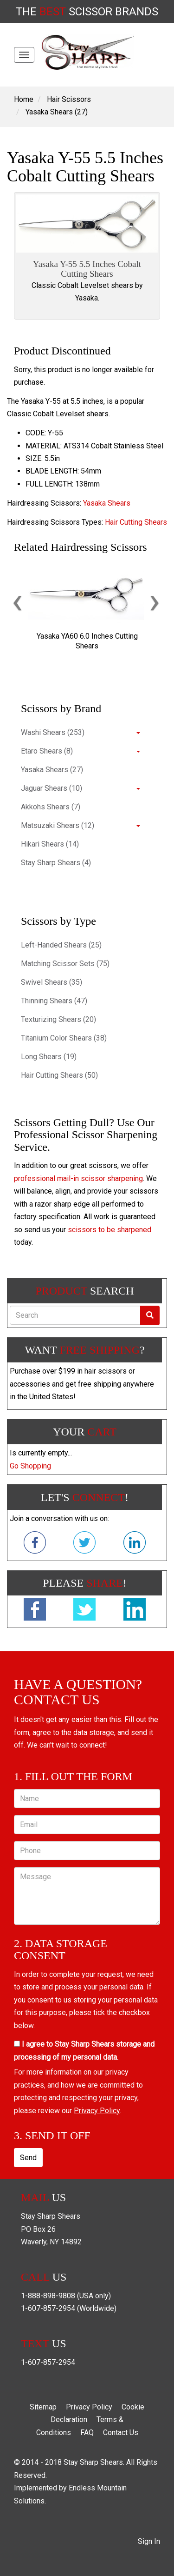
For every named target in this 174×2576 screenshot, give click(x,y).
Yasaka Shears (106, 503)
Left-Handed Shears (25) (61, 945)
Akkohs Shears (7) (50, 806)
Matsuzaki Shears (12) (57, 825)
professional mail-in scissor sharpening (78, 1178)
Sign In (149, 2541)
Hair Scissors (69, 99)
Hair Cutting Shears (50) (59, 1075)
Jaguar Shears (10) (51, 788)
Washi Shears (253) (52, 732)
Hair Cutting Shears (136, 522)
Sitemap (43, 2406)
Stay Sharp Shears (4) (56, 862)
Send (28, 2157)
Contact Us (120, 2432)
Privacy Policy (97, 2110)
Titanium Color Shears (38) (64, 1038)
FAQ (87, 2432)
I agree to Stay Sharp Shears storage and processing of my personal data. (84, 2050)
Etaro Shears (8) (47, 751)
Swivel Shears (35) (51, 982)
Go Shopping (30, 1466)
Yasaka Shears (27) (57, 111)
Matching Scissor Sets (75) (65, 963)
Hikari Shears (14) (50, 844)
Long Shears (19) (49, 1056)
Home (23, 99)
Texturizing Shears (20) (58, 1019)
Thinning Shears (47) (54, 1000)
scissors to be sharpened (109, 1229)
